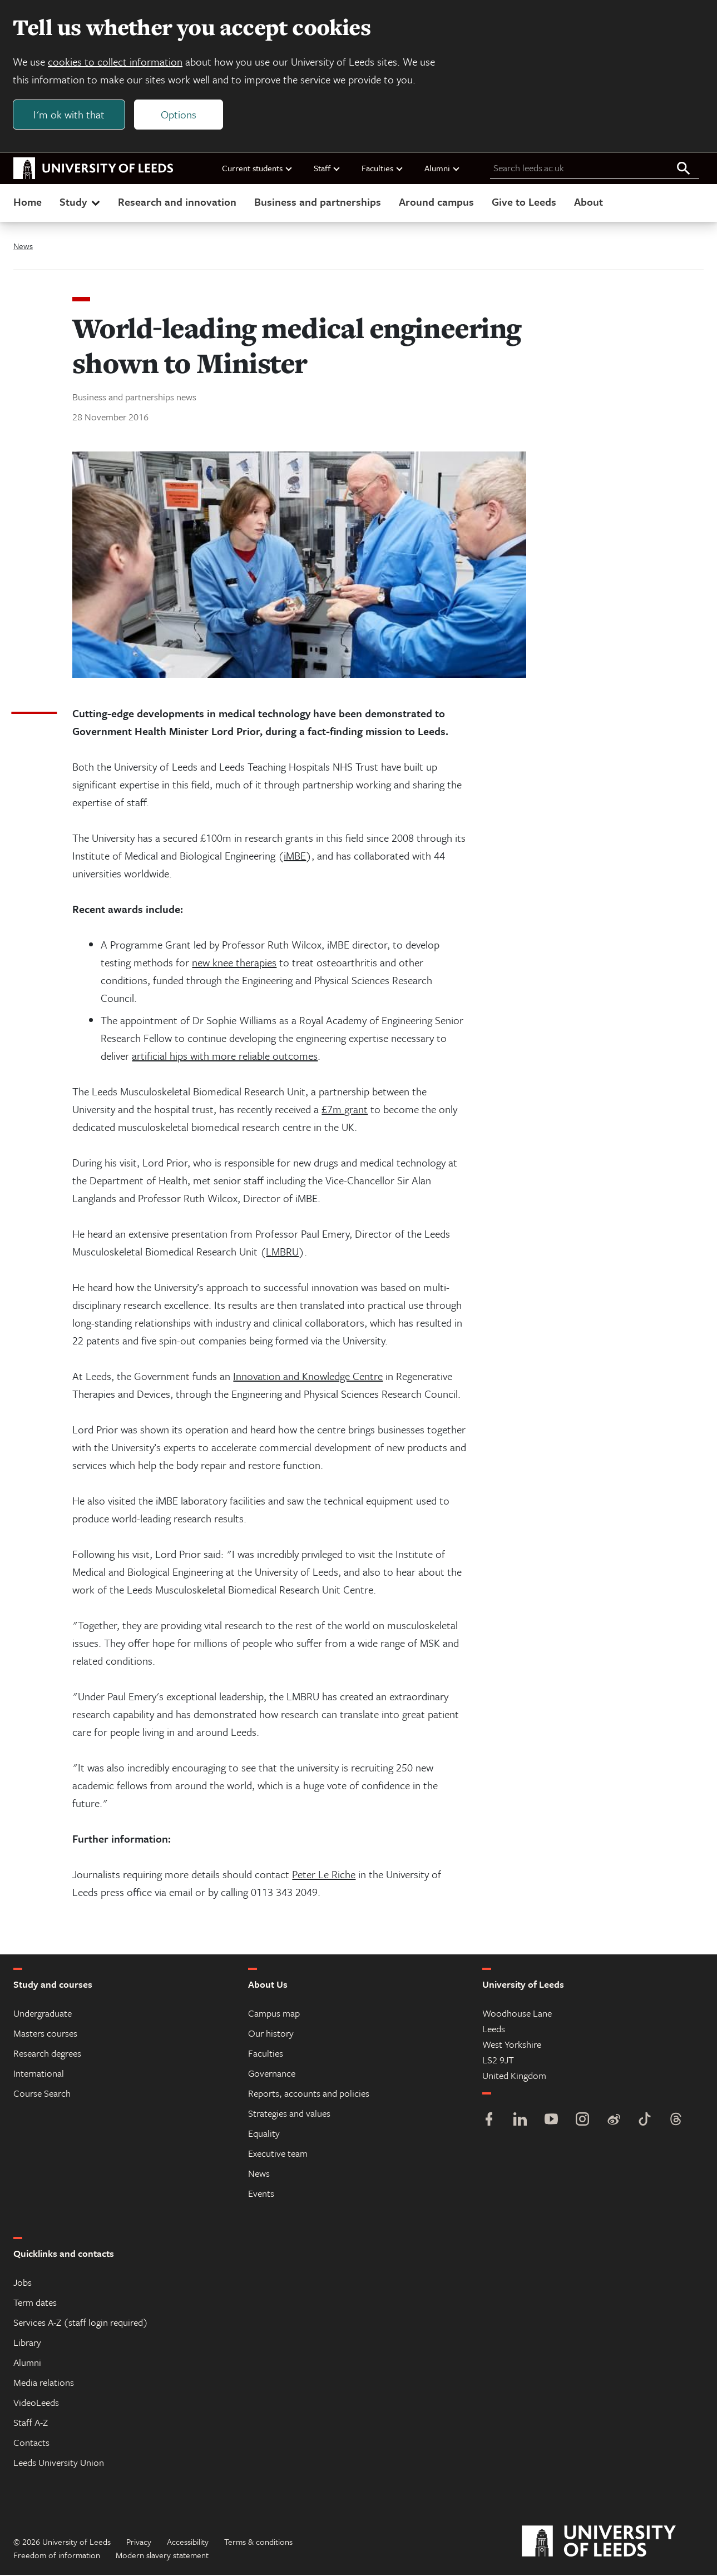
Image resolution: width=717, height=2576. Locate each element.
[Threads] (676, 2121)
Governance (271, 2074)
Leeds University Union (58, 2463)
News (23, 246)
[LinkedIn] (520, 2121)
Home (27, 202)
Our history (271, 2034)
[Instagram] (582, 2121)
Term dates (35, 2303)
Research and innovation (177, 202)
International (38, 2074)
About (588, 202)
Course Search (42, 2094)
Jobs (22, 2283)
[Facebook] (489, 2121)
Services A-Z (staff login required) (80, 2323)
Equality (264, 2134)
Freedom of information (56, 2556)
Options (179, 114)
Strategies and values (289, 2114)
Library (27, 2343)
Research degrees (47, 2054)
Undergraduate (42, 2014)
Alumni (442, 168)
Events (261, 2194)
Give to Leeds (524, 202)
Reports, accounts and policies (308, 2094)
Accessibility (188, 2543)
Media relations (43, 2383)
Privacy (138, 2543)
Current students (257, 168)
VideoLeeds (36, 2403)
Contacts (31, 2443)
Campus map (274, 2014)
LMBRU (282, 1252)
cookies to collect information (115, 62)
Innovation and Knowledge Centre (308, 1376)
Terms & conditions (258, 2543)
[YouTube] (551, 2121)
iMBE (295, 856)
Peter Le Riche (323, 1875)
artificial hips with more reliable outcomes (225, 1056)
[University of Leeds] (613, 2542)
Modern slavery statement (162, 2556)
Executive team (278, 2154)
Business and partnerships (317, 202)
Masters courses (45, 2034)
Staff (327, 168)
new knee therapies (234, 963)
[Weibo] (613, 2121)
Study (81, 202)
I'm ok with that (69, 114)
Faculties (383, 168)
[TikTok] (645, 2121)
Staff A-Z (30, 2423)
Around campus (436, 202)
